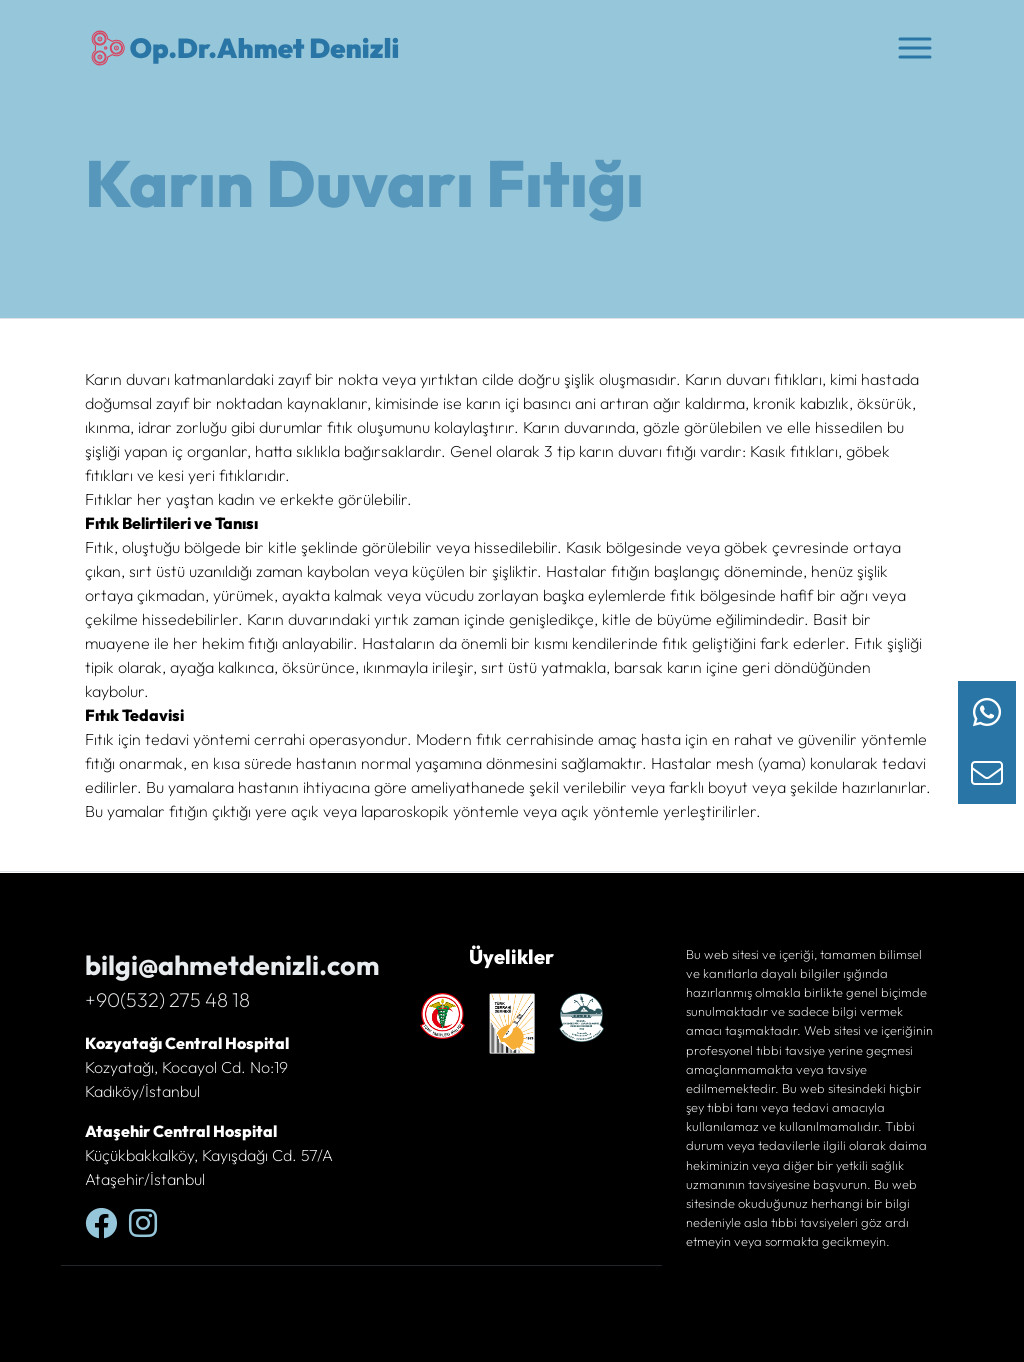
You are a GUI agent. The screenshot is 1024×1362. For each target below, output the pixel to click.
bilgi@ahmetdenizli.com (232, 965)
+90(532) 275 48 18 (167, 999)
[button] (915, 46)
